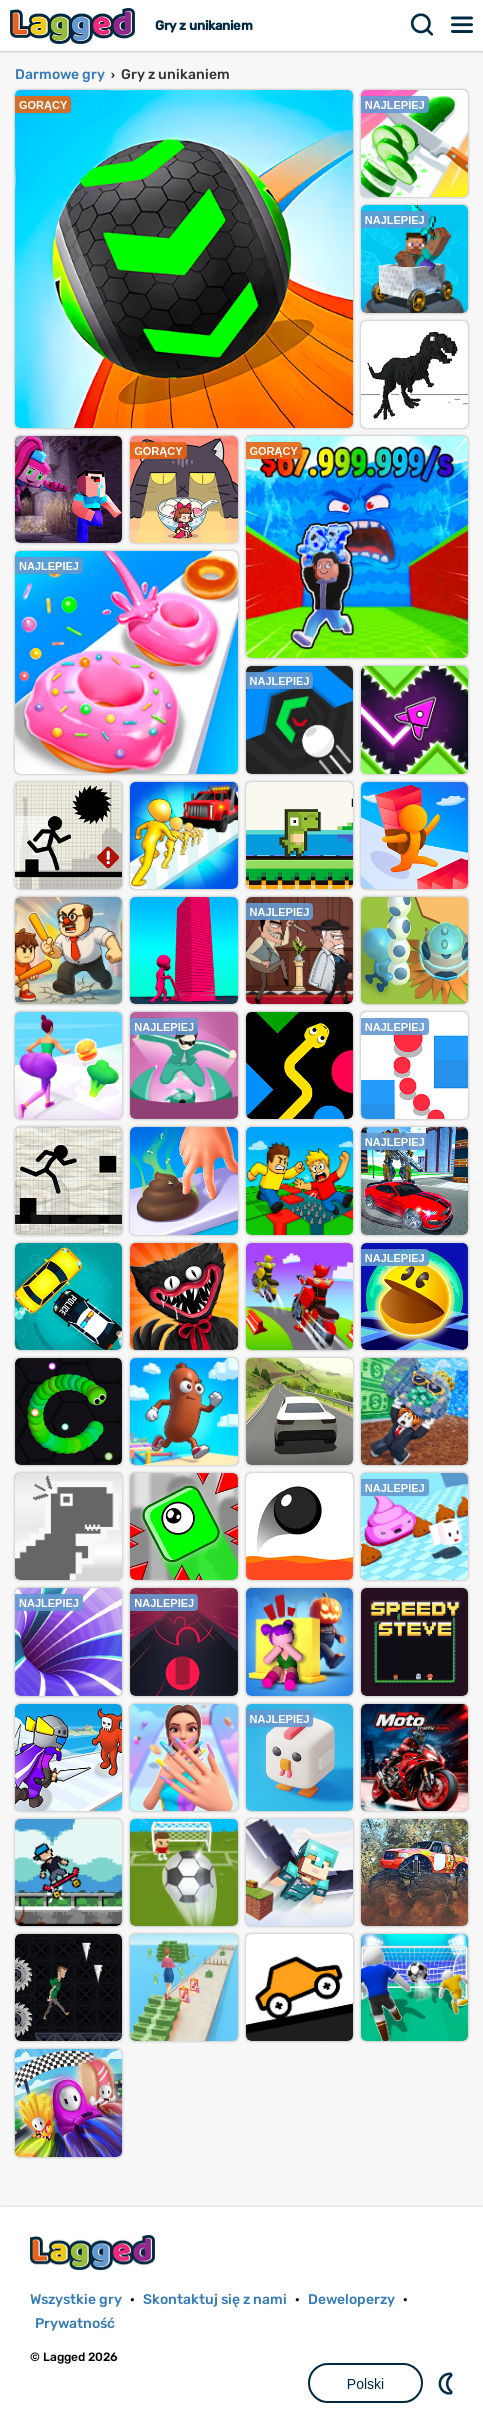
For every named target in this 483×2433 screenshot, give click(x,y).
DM (448, 2383)
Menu (463, 25)
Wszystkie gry (76, 2299)
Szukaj (423, 25)
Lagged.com (95, 2252)
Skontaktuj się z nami (215, 2299)
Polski (365, 2384)
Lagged (75, 25)
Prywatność (75, 2323)
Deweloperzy (351, 2299)
